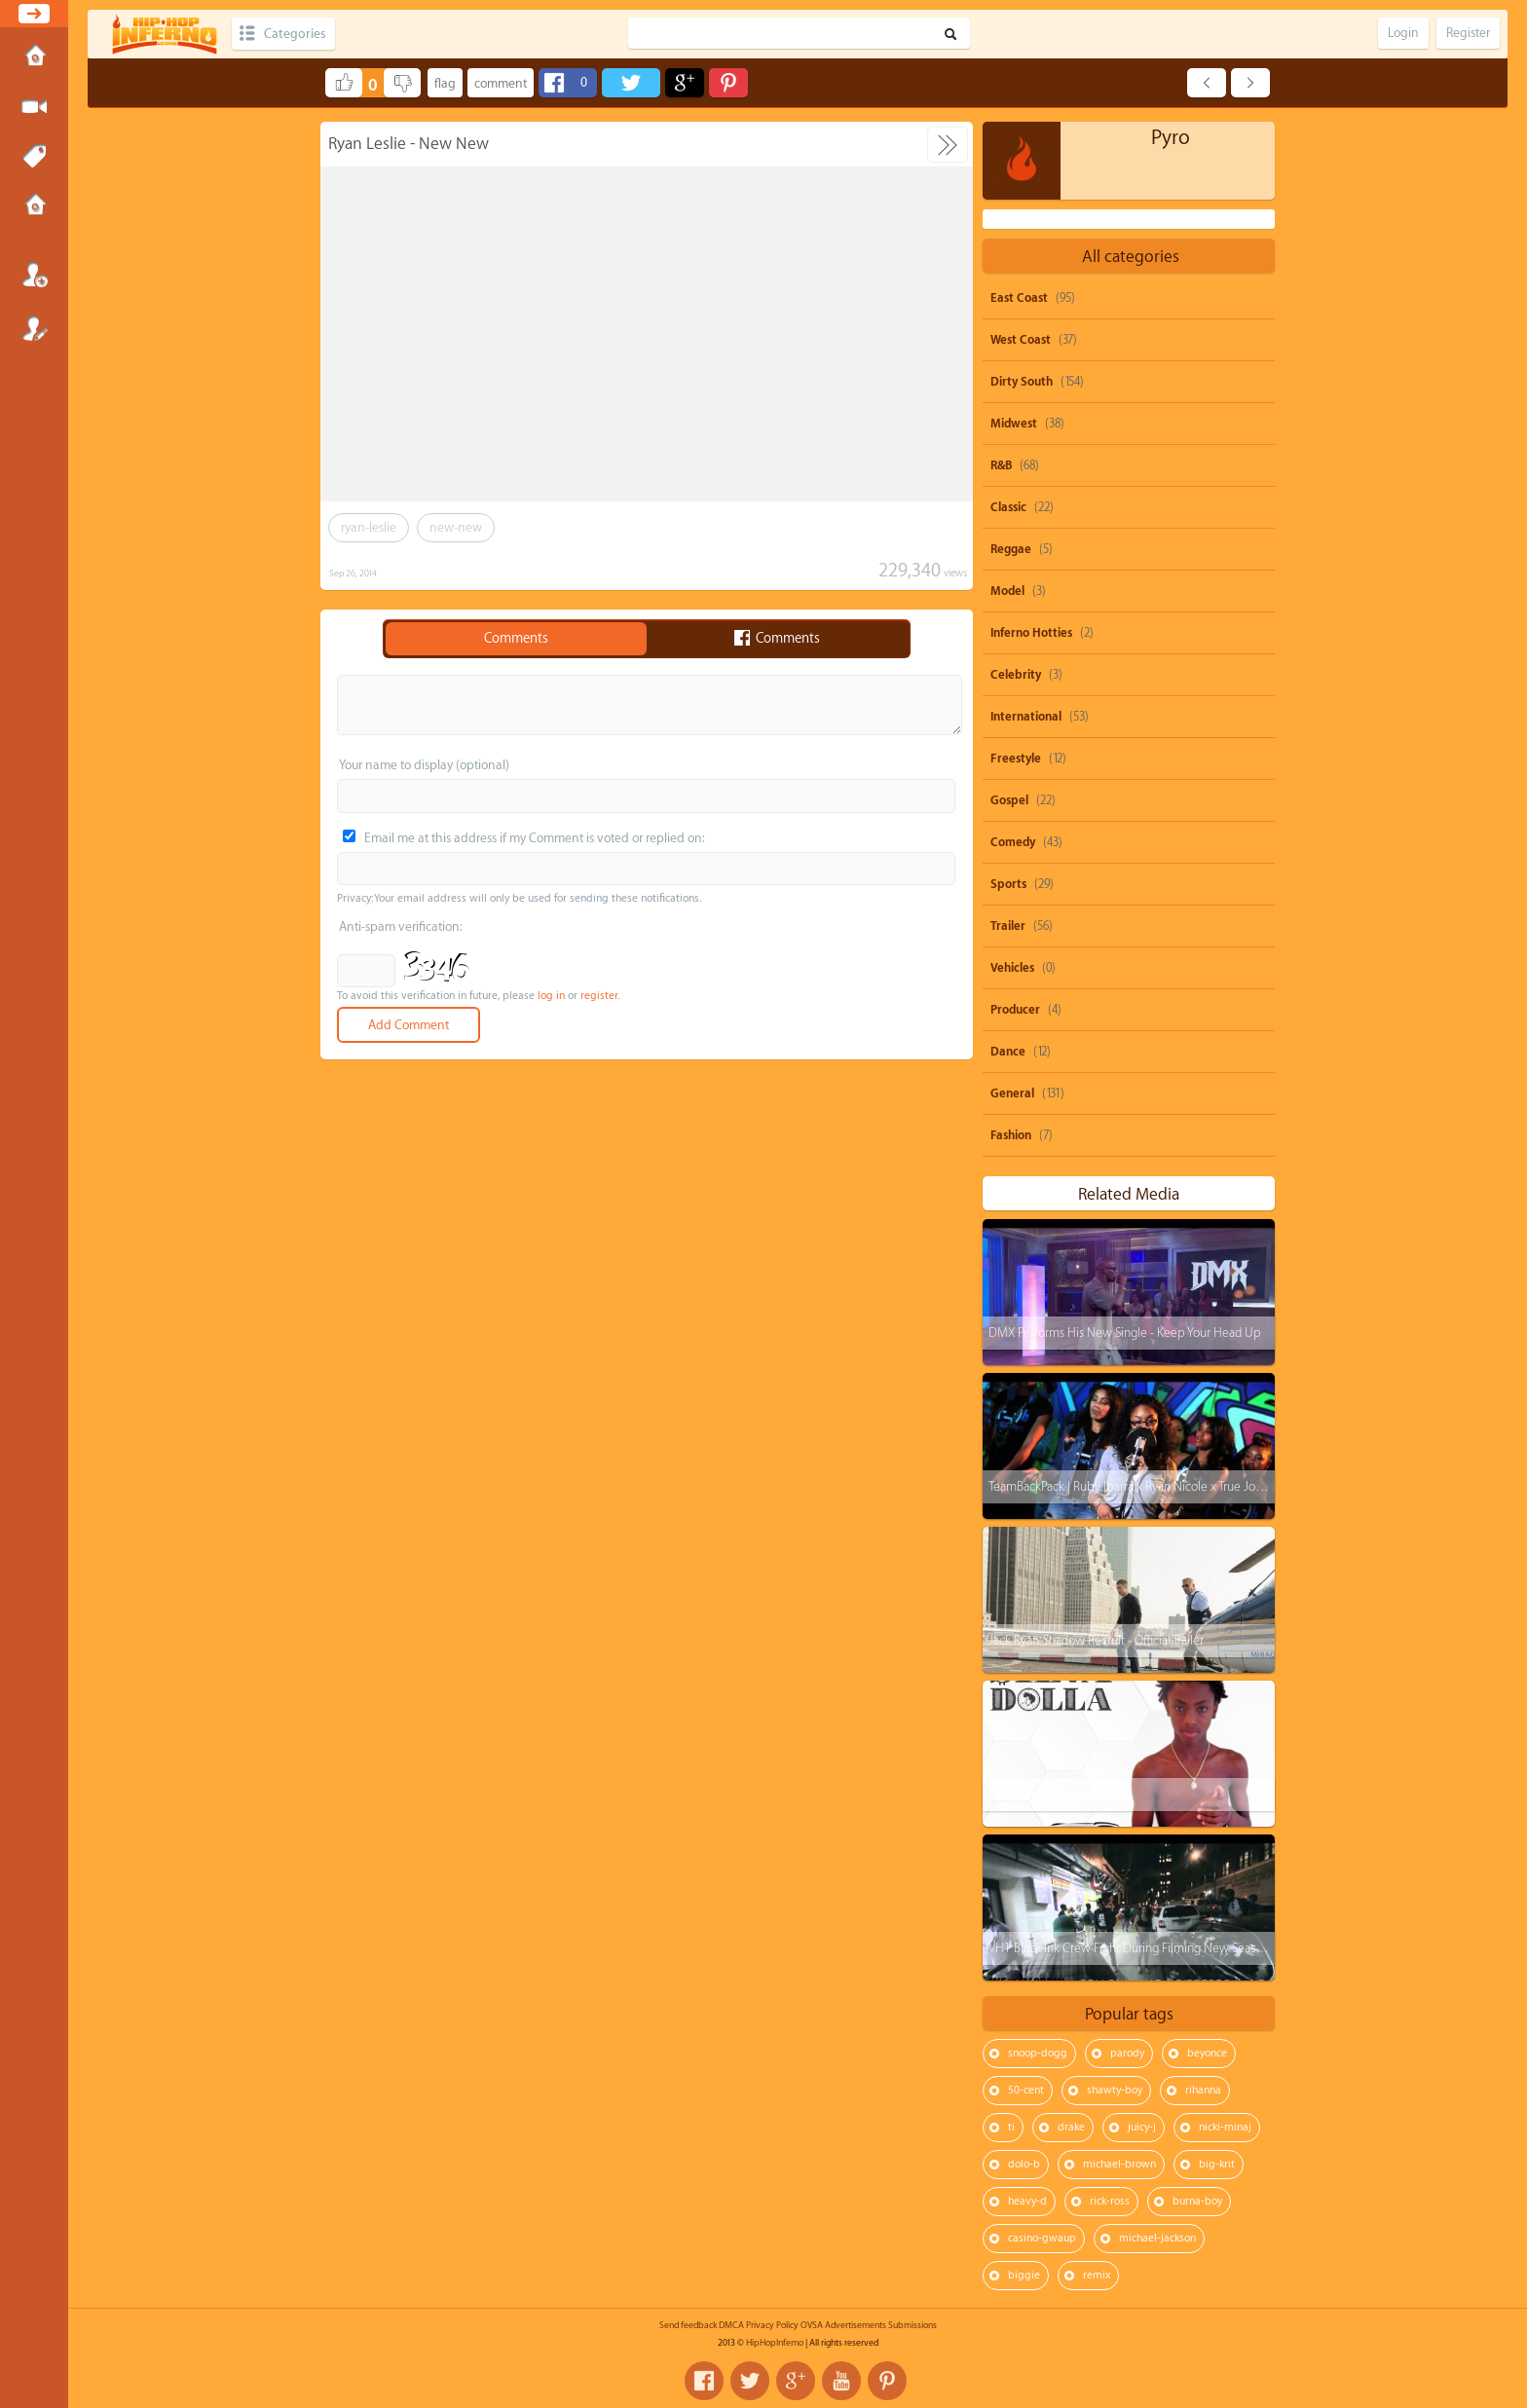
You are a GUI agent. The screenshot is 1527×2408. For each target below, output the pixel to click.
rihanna (1203, 2090)
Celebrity (1015, 675)
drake (1071, 2127)
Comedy (1012, 842)
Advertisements (855, 2325)
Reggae (1010, 549)
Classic (1008, 507)
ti (1011, 2127)
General (1012, 1093)
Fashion (1010, 1135)
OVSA (812, 2325)
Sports (1008, 884)
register (598, 995)
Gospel (1009, 800)
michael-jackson (1157, 2238)
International (1025, 716)
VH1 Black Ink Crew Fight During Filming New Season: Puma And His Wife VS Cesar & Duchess (1233, 1948)
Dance (1007, 1051)
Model (1007, 591)
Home (34, 57)
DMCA (731, 2325)
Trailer (1007, 926)
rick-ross (1110, 2201)
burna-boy (1197, 2201)
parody (1127, 2053)
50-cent (1026, 2090)
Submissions (34, 206)
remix (1096, 2275)
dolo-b (1024, 2164)
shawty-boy (1114, 2090)
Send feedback (688, 2325)
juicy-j (1142, 2127)
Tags (34, 156)
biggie (1024, 2275)
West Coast (1020, 340)
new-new (455, 527)
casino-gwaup (1042, 2238)
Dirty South (1021, 382)
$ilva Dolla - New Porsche (1055, 1794)
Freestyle (1015, 758)
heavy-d (1027, 2201)
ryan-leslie (368, 527)
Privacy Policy (772, 2325)
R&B (1001, 465)
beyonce (1207, 2053)
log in (551, 995)
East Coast (1019, 298)
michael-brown (1119, 2164)
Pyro (1170, 138)
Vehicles (1012, 968)
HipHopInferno (774, 2343)
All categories (1130, 256)
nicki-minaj (1225, 2127)
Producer (1015, 1010)
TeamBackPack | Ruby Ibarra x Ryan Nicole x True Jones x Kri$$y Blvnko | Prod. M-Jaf (1205, 1486)
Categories (294, 33)
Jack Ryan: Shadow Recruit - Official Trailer (1096, 1640)
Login (34, 274)
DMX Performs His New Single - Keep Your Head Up (1124, 1332)
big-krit (1217, 2164)
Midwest (1013, 423)
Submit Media (34, 107)
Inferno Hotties (1031, 633)
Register (34, 328)
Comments (516, 639)
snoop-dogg (1037, 2053)
